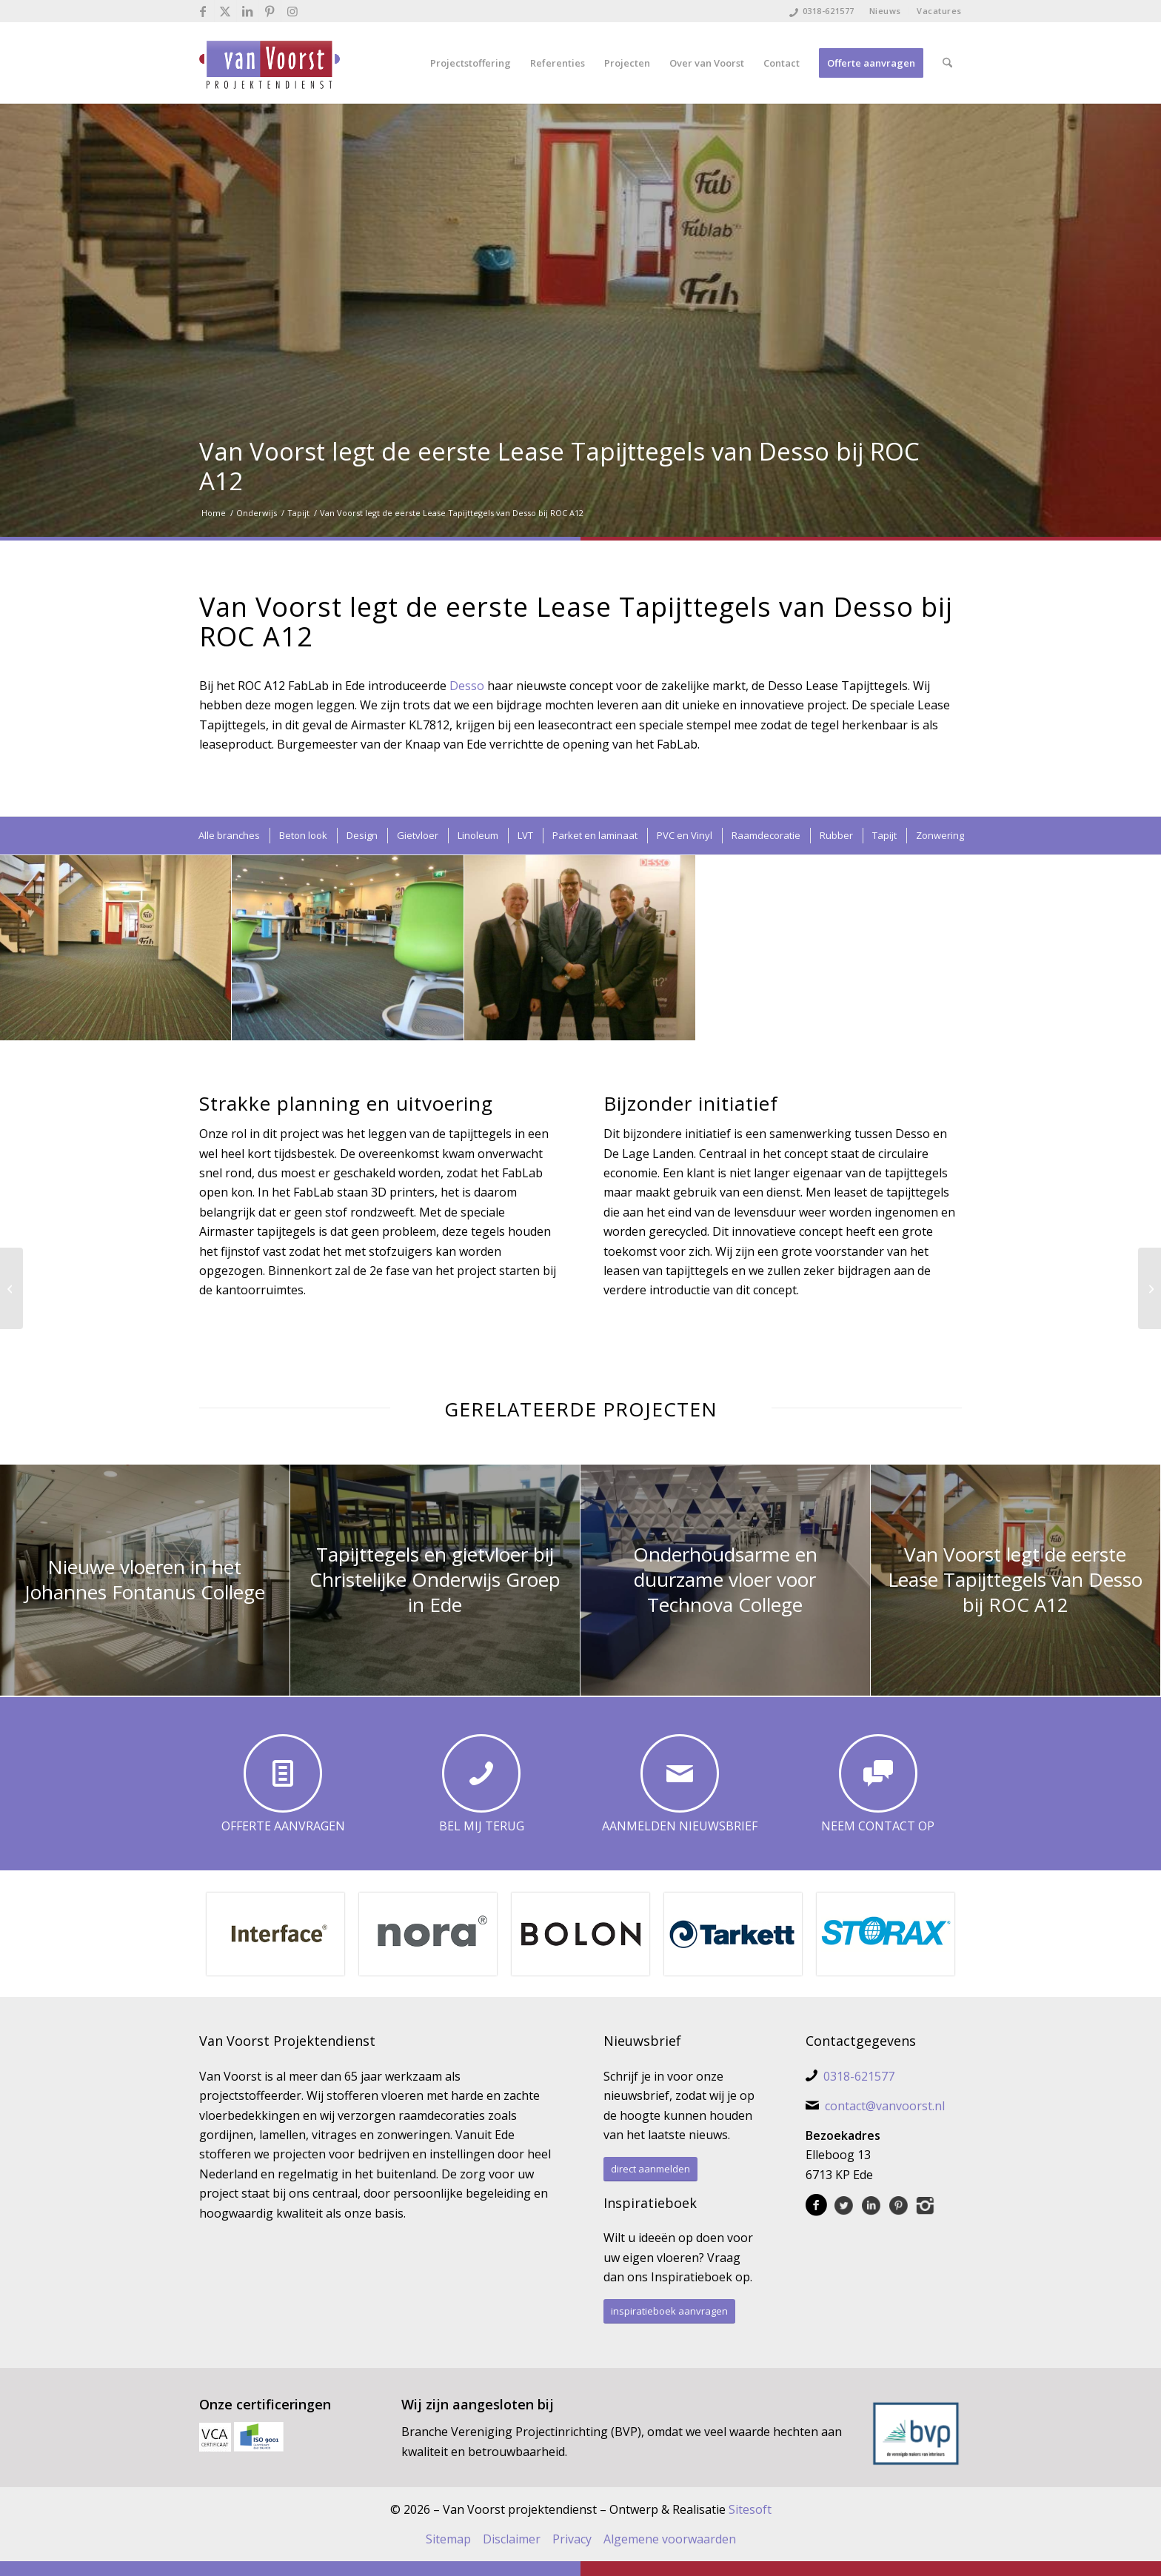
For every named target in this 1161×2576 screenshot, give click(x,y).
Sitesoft (750, 2509)
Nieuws (885, 10)
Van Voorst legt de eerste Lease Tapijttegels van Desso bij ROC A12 (559, 466)
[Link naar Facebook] (203, 11)
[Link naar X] (225, 11)
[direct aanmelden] (650, 2169)
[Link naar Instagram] (292, 11)
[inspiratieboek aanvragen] (669, 2311)
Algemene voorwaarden (669, 2539)
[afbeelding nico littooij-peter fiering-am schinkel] (580, 948)
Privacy (572, 2539)
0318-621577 (828, 10)
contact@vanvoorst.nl (885, 2106)
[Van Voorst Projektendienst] (269, 63)
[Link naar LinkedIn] (247, 11)
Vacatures (939, 10)
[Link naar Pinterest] (270, 11)
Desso (468, 686)
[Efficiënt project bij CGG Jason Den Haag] (1149, 1288)
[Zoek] (947, 63)
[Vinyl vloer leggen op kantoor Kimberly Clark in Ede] (11, 1288)
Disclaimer (512, 2539)
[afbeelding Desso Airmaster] (116, 948)
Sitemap (448, 2539)
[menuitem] (885, 11)
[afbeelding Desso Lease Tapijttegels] (348, 948)
